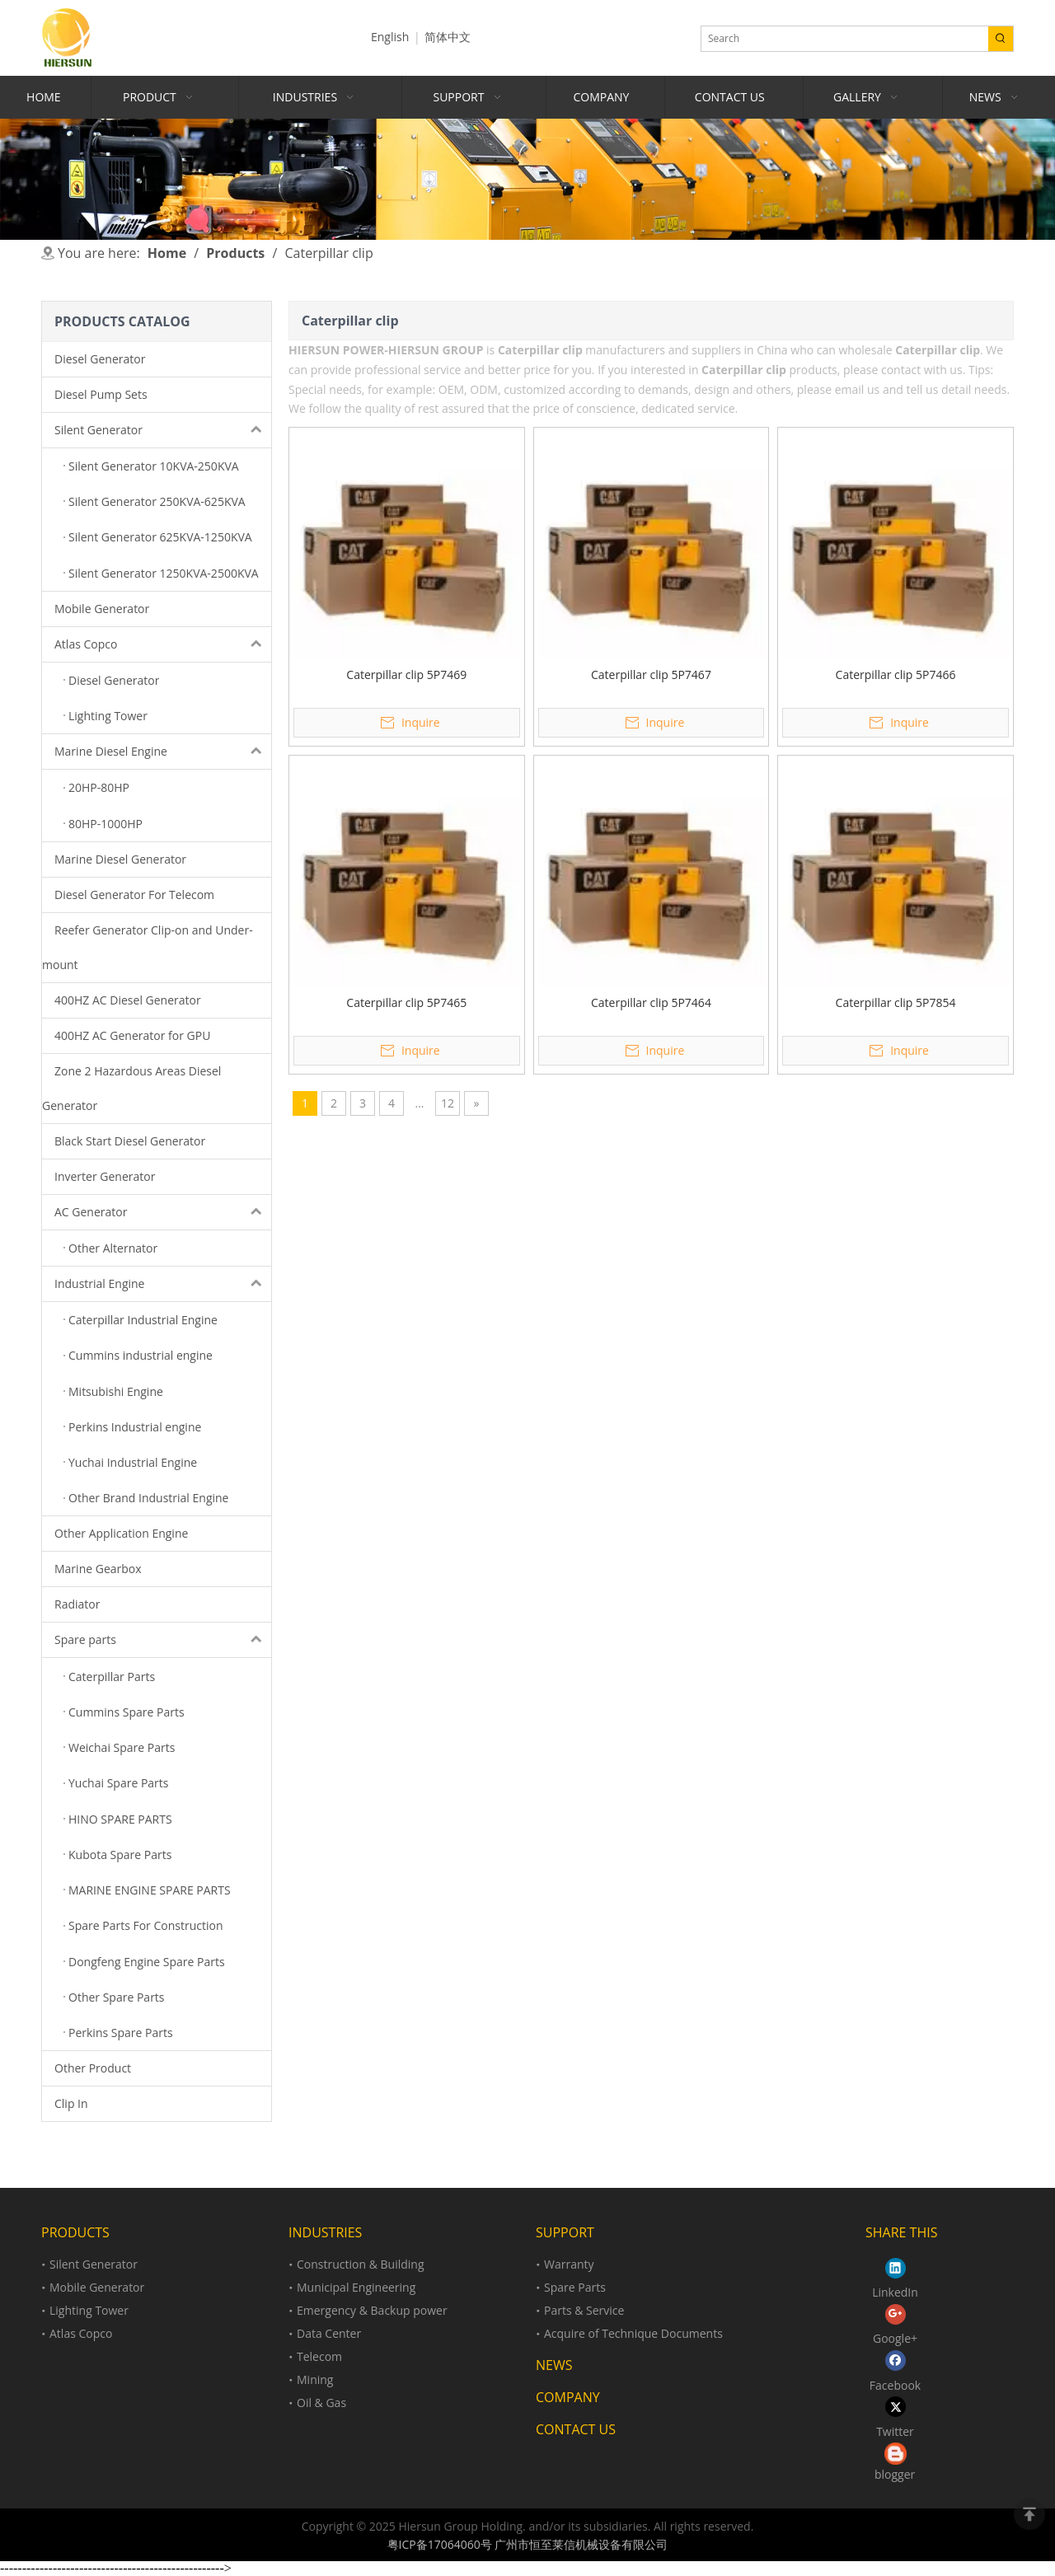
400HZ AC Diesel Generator (127, 1000)
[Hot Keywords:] (1000, 38)
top (1029, 2514)
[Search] (844, 38)
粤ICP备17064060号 (439, 2544)
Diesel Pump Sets (101, 394)
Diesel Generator (99, 359)
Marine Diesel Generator (120, 859)
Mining (315, 2379)
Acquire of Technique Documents (633, 2333)
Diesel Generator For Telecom (134, 894)
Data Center (329, 2333)
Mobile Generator (101, 608)
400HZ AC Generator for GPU (132, 1035)
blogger (894, 2474)
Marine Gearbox (98, 1568)
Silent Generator (162, 430)
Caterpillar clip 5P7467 (651, 674)
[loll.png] (895, 2454)
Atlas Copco (162, 644)
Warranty (569, 2264)
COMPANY (568, 2397)
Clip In (71, 2103)
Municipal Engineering (356, 2287)
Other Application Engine (121, 1533)
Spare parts (162, 1640)
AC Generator (162, 1212)
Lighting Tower (89, 2310)
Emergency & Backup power (372, 2310)
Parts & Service (584, 2310)
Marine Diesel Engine (162, 751)
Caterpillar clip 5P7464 (651, 1002)
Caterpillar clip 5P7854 (896, 1002)
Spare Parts (575, 2287)
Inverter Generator (104, 1176)
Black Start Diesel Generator (129, 1141)
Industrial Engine (162, 1284)
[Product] (527, 179)
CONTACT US (576, 2429)
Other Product (92, 2068)
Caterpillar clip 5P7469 (406, 674)
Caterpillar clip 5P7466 (896, 674)
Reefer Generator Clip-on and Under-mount (147, 947)
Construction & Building (360, 2264)
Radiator (77, 1604)
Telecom (319, 2356)
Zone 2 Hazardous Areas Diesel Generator (131, 1088)
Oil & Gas (321, 2402)
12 (447, 1103)
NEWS (554, 2365)
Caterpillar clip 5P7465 (406, 1002)
